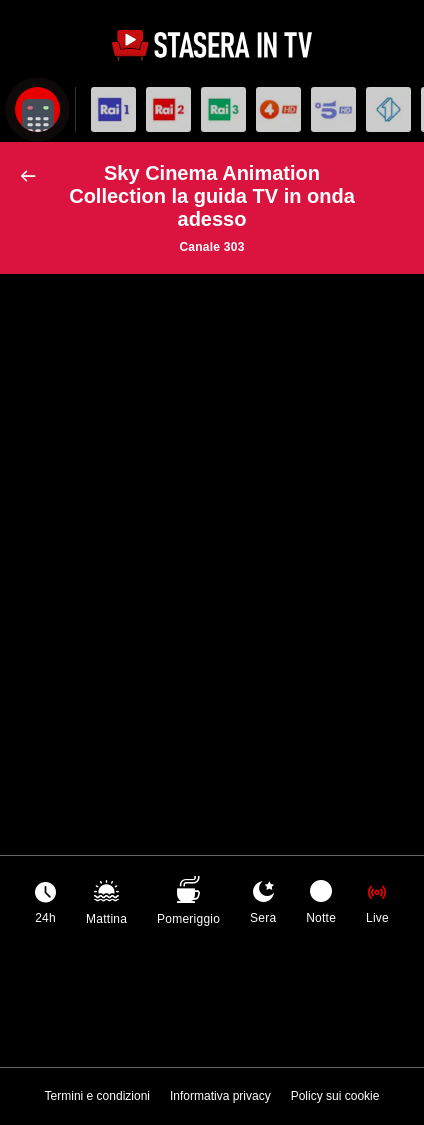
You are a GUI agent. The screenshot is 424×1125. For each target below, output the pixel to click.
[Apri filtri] (37, 109)
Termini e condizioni (97, 1096)
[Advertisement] (212, 511)
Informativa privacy (220, 1096)
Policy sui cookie (335, 1096)
